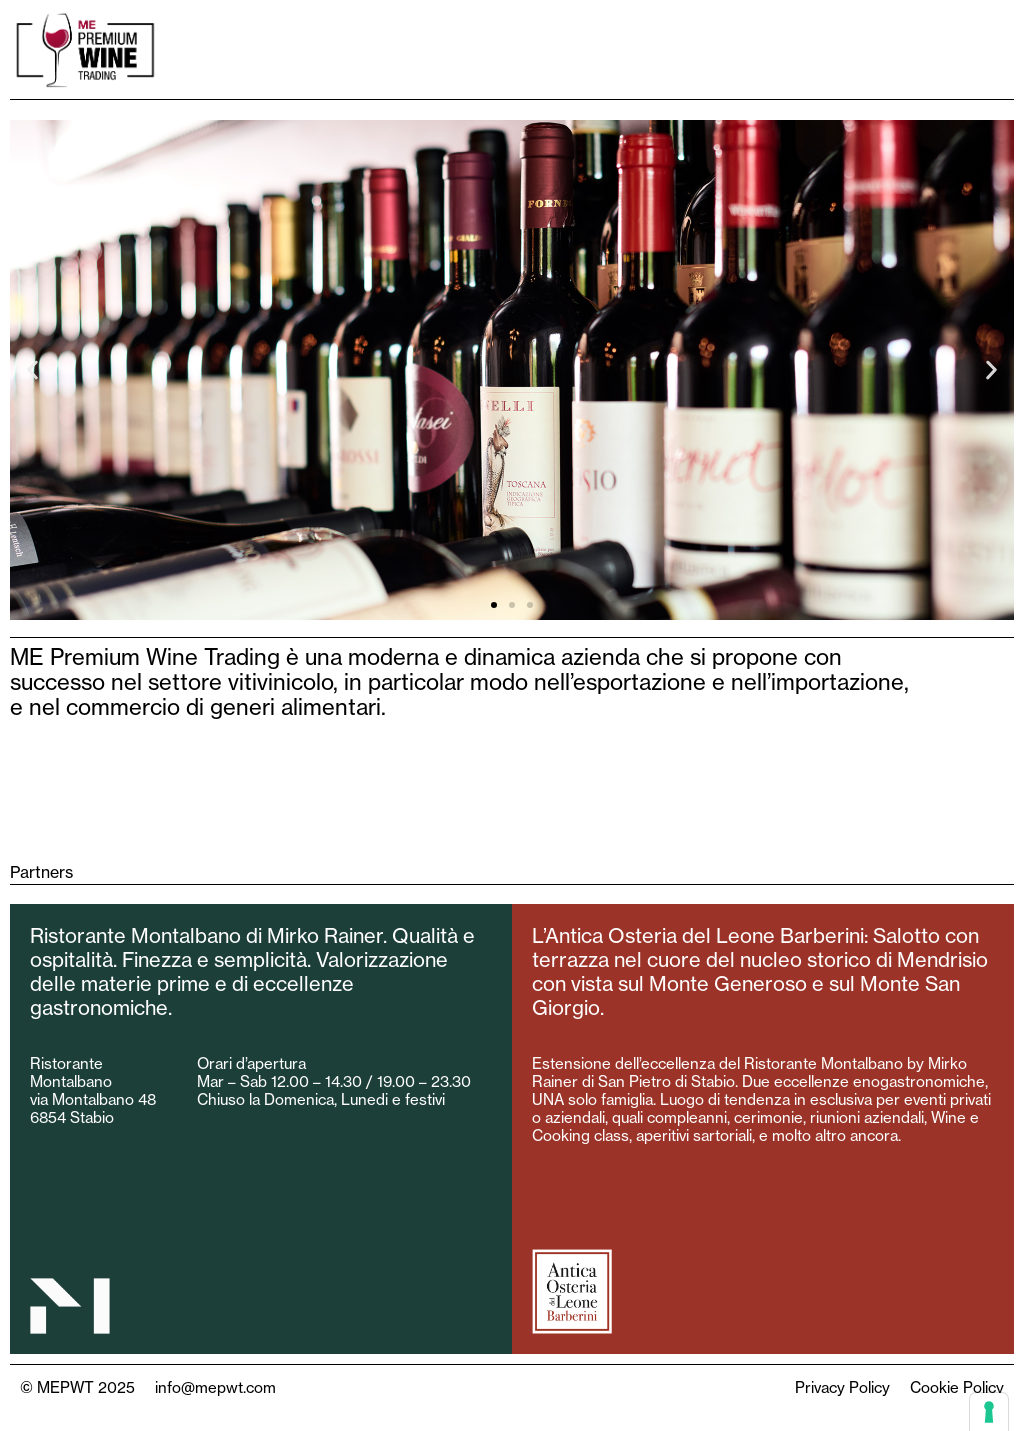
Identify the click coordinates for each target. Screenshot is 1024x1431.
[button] (32, 369)
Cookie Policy (957, 1387)
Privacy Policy (842, 1387)
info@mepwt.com (215, 1387)
